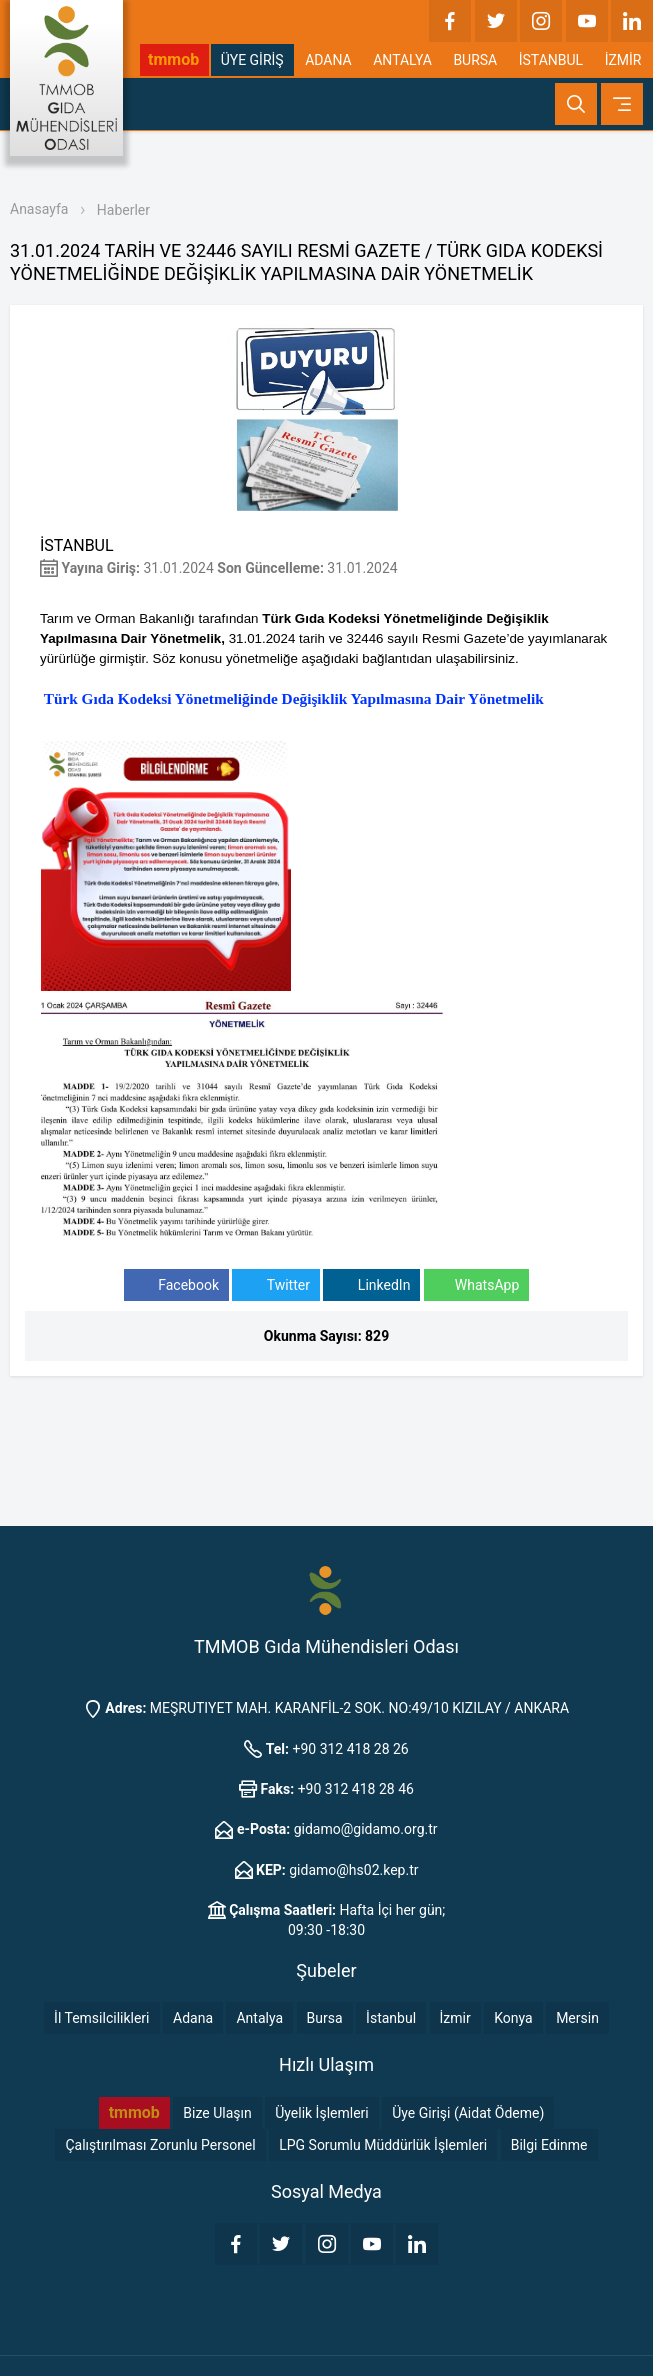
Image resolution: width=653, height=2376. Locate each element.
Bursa (325, 2018)
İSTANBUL (551, 60)
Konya (513, 2018)
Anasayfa (39, 209)
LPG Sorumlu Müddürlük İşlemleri (383, 2145)
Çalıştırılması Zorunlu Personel (160, 2145)
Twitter (275, 1285)
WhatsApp (476, 1285)
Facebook (176, 1285)
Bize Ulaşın (217, 2113)
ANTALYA (402, 60)
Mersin (577, 2018)
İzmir (455, 2018)
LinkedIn (371, 1285)
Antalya (259, 2018)
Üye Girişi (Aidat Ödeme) (468, 2113)
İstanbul (391, 2018)
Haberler (123, 210)
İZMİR (623, 60)
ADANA (328, 60)
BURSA (475, 60)
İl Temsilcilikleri (101, 2018)
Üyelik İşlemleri (322, 2113)
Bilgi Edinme (549, 2145)
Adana (193, 2018)
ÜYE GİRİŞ (252, 60)
